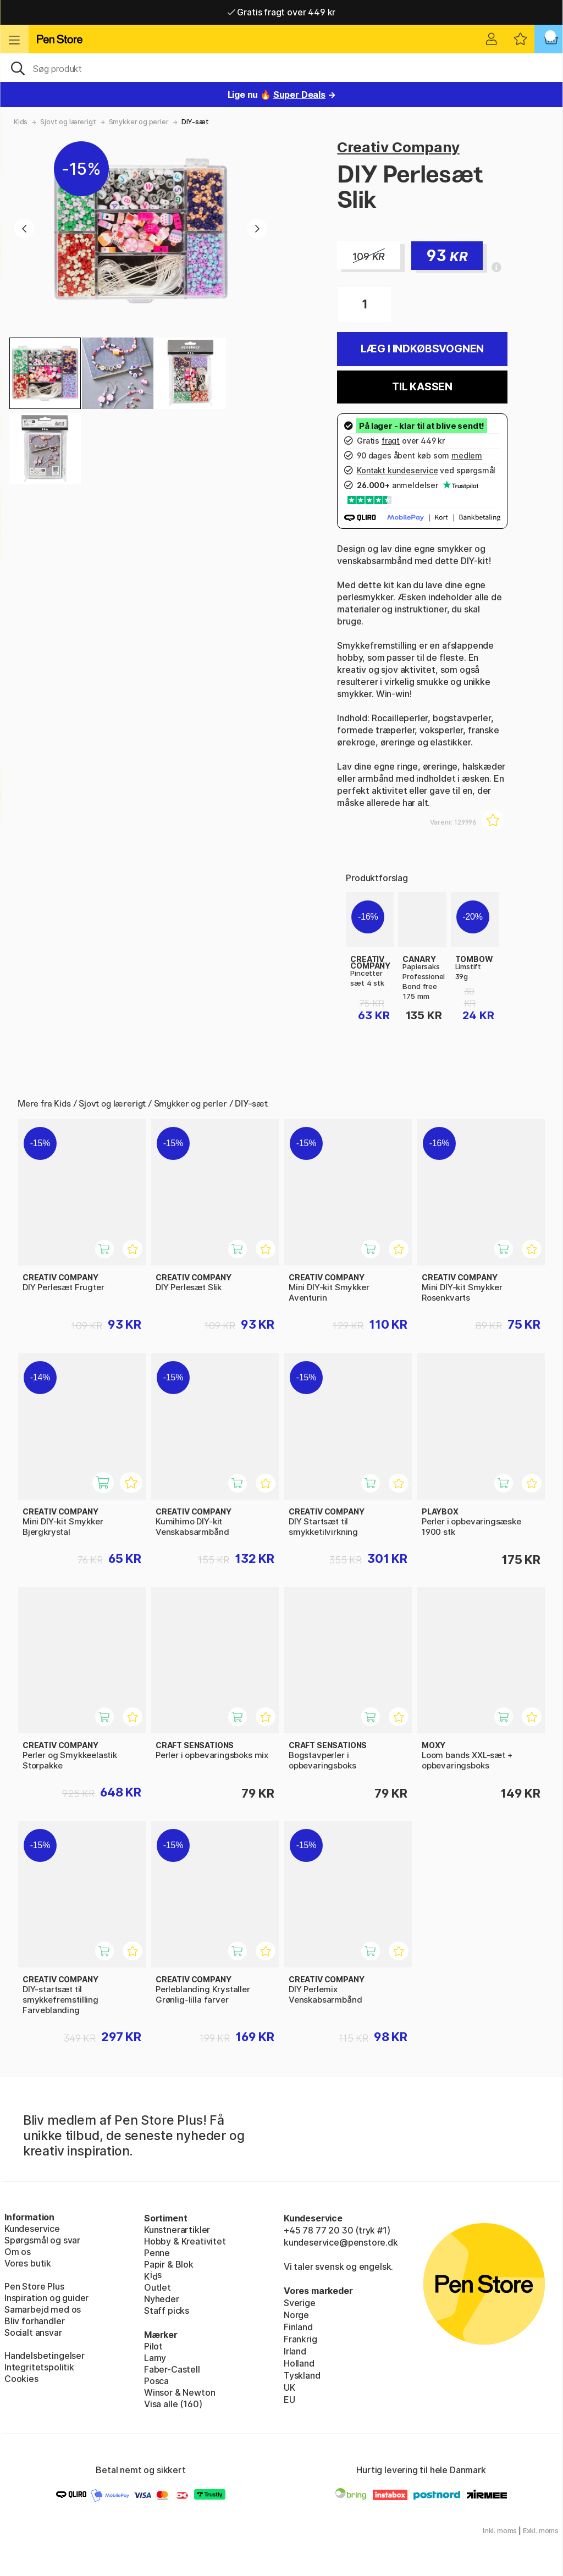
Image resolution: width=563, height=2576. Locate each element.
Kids (20, 122)
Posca (156, 2380)
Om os (17, 2251)
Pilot (153, 2346)
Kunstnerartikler (177, 2229)
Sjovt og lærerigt (68, 122)
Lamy (155, 2357)
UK (289, 2387)
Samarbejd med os (42, 2309)
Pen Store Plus (34, 2286)
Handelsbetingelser (44, 2355)
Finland (298, 2326)
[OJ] (281, 67)
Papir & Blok (169, 2264)
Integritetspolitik (39, 2367)
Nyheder (161, 2298)
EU (289, 2399)
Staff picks (166, 2310)
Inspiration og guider (46, 2297)
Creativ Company (398, 147)
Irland (295, 2351)
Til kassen (422, 386)
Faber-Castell (172, 2369)
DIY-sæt (195, 122)
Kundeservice (32, 2228)
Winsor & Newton (179, 2392)
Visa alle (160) (173, 2403)
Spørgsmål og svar (42, 2240)
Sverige (300, 2302)
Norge (296, 2314)
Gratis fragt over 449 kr (281, 12)
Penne (157, 2252)
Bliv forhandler (34, 2320)
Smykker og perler (139, 122)
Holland (299, 2363)
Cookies (21, 2378)
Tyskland (302, 2375)
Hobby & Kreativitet (185, 2241)
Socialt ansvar (33, 2332)
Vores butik (27, 2263)
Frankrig (300, 2339)
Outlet (157, 2287)
